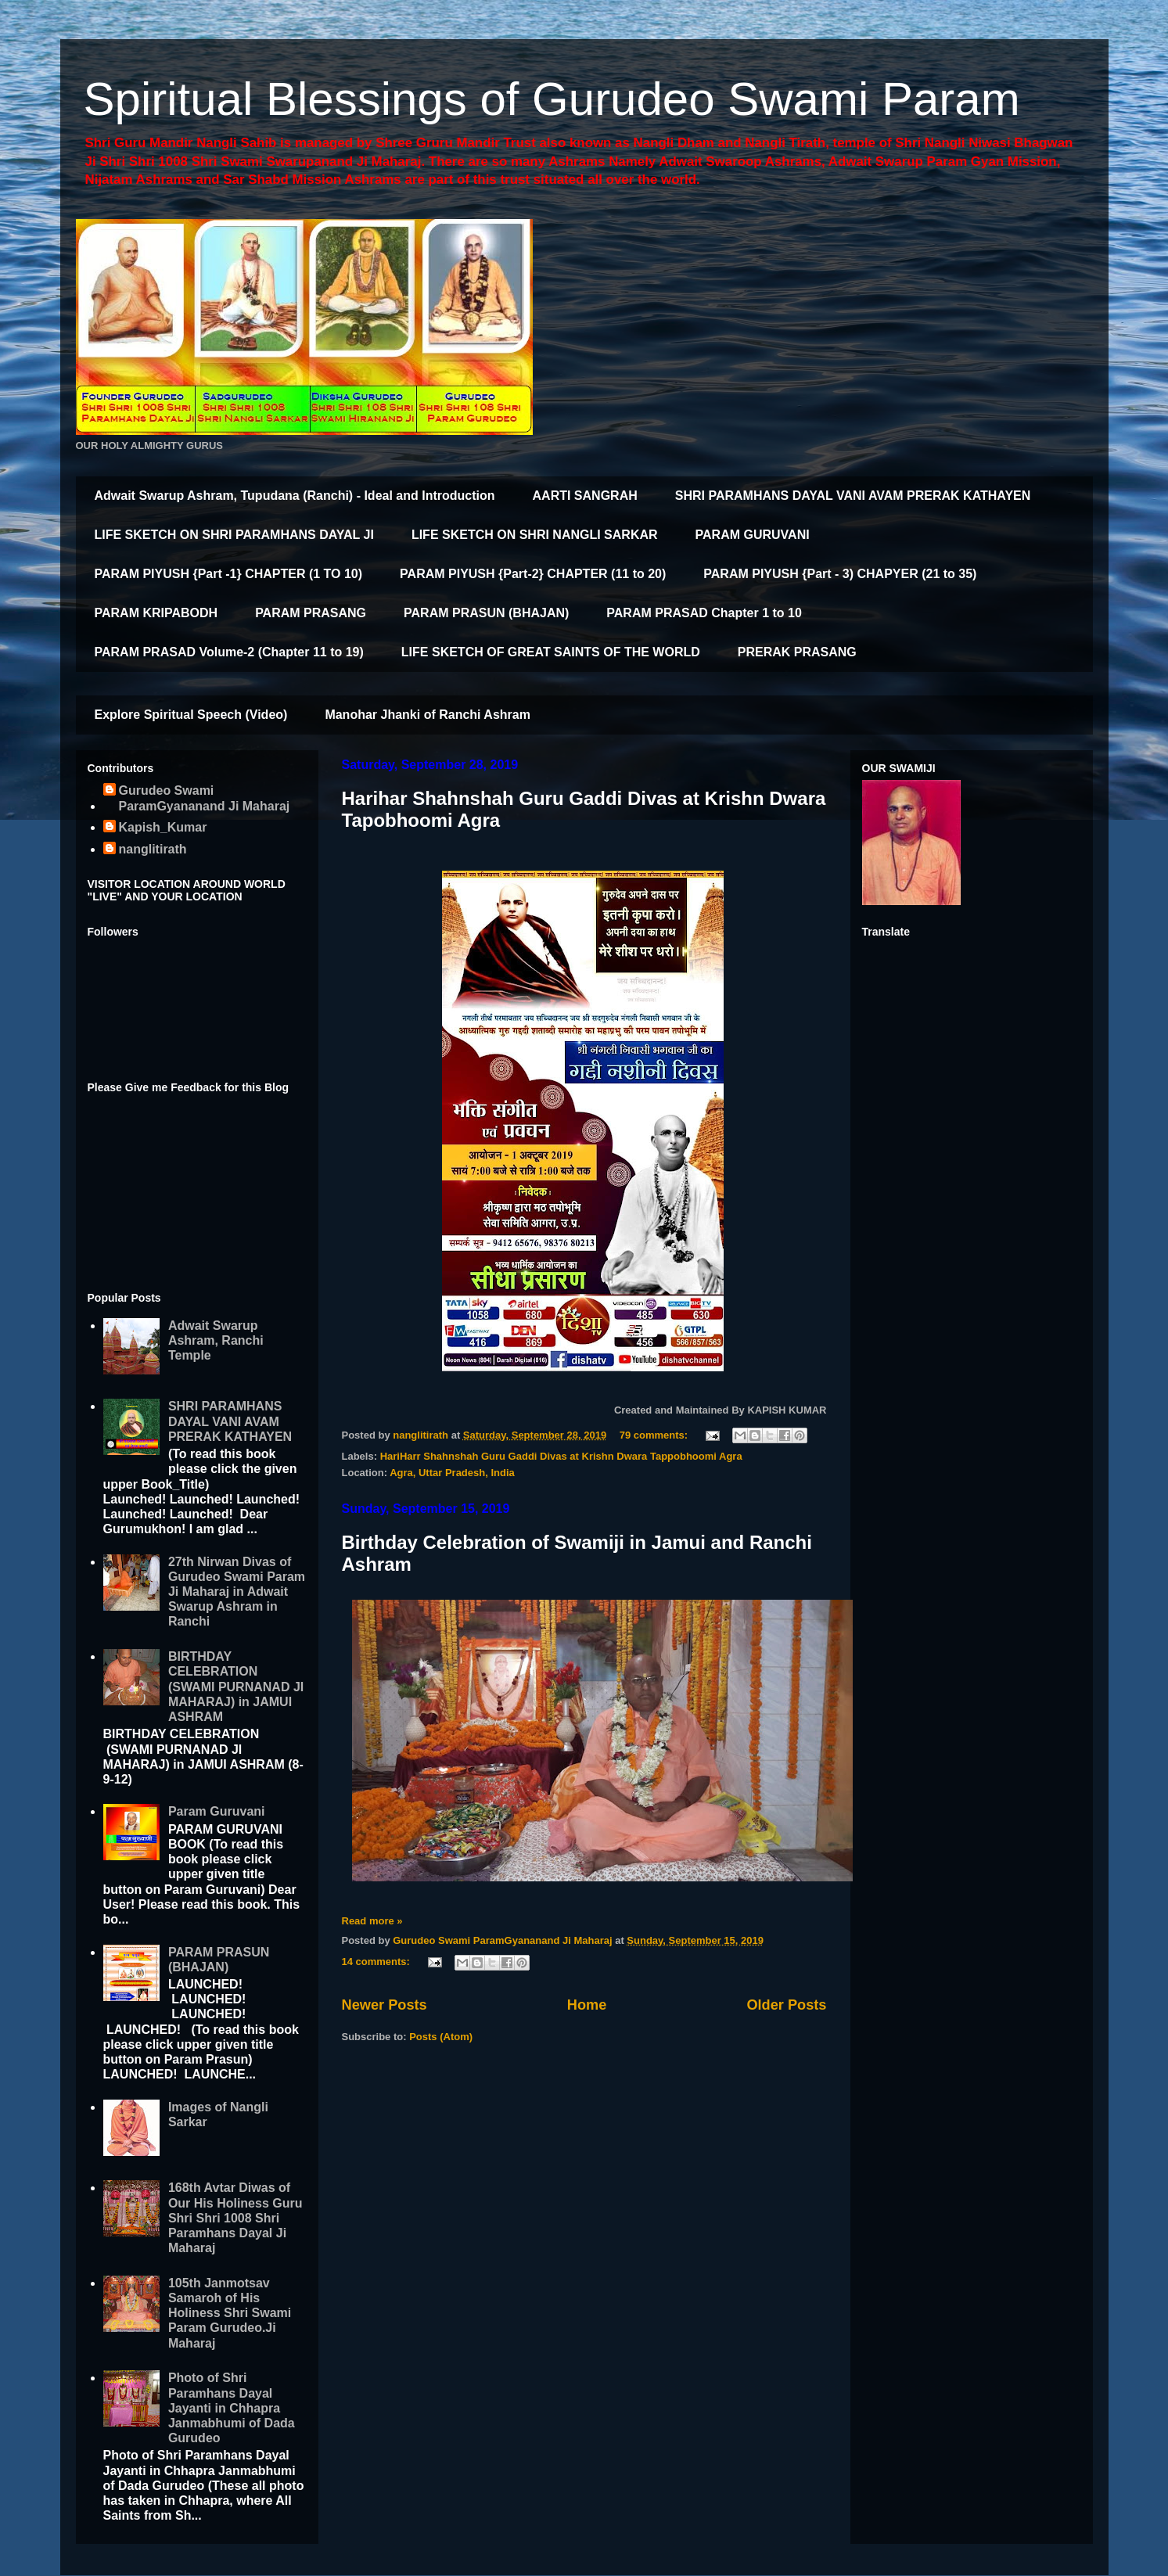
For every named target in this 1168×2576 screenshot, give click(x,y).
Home (587, 2005)
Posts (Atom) (441, 2036)
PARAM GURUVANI (752, 534)
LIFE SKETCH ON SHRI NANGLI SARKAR (534, 534)
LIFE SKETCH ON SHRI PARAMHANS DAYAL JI (234, 534)
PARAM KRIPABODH (156, 613)
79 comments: (655, 1435)
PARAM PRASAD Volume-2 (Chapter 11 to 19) (229, 652)
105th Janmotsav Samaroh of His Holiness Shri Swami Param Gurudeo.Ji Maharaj (229, 2313)
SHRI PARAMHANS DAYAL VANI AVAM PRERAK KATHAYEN (853, 495)
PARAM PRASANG (310, 613)
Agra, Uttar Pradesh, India (452, 1472)
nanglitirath (153, 849)
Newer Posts (384, 2005)
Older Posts (786, 2005)
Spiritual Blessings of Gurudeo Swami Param (552, 99)
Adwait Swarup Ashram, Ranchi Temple (216, 1340)
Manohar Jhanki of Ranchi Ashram (427, 714)
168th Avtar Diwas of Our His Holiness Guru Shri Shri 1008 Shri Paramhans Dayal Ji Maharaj (235, 2217)
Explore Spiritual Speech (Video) (191, 714)
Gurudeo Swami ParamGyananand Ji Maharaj (204, 798)
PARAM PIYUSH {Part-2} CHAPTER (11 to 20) (533, 573)
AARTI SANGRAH (585, 495)
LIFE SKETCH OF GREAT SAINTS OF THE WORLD (550, 652)
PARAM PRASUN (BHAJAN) (486, 613)
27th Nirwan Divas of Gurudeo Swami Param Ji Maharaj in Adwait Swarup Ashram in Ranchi (236, 1592)
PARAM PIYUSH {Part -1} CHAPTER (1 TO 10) (229, 573)
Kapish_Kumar (163, 827)
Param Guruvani (216, 1811)
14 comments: (377, 1961)
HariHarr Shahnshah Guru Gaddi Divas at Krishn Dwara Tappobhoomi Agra (561, 1456)
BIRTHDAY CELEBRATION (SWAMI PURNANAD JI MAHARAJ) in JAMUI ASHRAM (236, 1686)
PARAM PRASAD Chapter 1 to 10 (704, 613)
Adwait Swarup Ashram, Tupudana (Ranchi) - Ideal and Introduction (295, 495)
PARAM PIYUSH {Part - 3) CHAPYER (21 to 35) (839, 573)
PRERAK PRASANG (797, 652)
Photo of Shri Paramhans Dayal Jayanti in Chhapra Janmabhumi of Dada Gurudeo (231, 2408)
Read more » (372, 1921)
